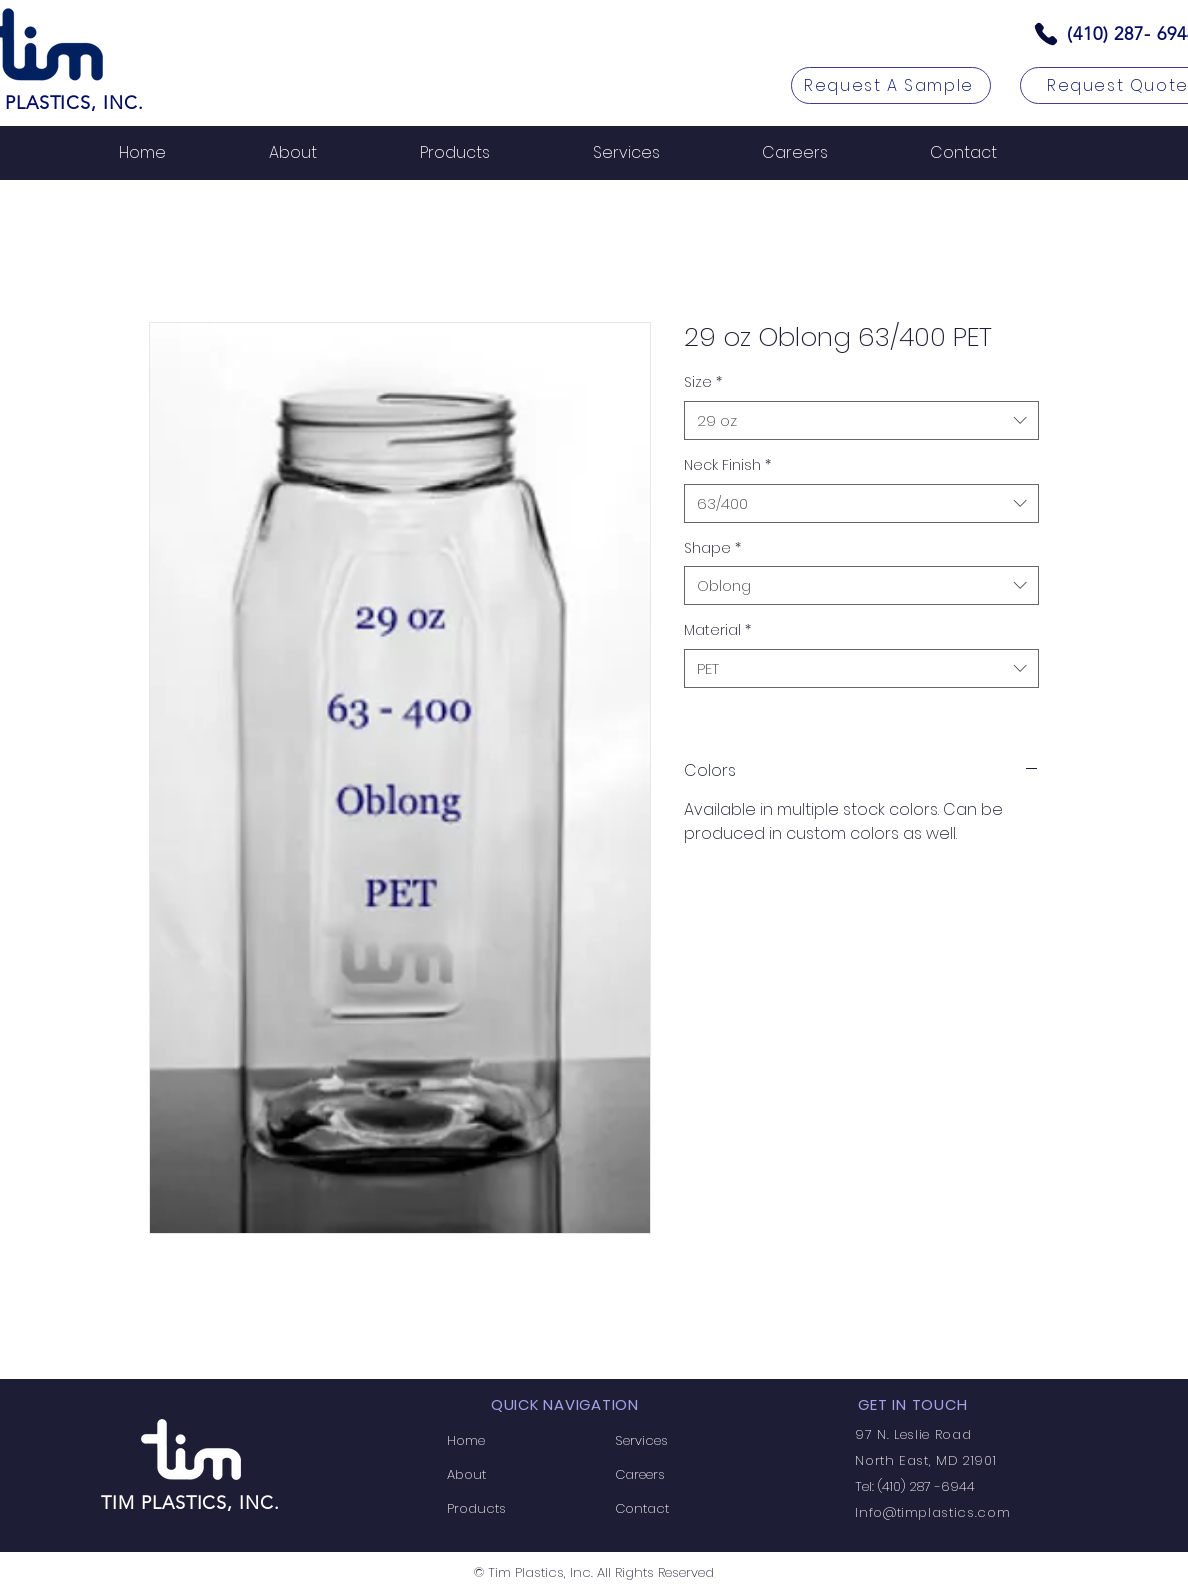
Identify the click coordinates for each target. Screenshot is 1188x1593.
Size (703, 382)
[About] (510, 1475)
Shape (712, 548)
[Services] (678, 1441)
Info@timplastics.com (932, 1512)
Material (717, 630)
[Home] (510, 1441)
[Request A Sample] (891, 85)
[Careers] (678, 1475)
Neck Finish (727, 465)
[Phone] (1046, 34)
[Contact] (678, 1509)
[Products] (510, 1509)
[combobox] (861, 420)
